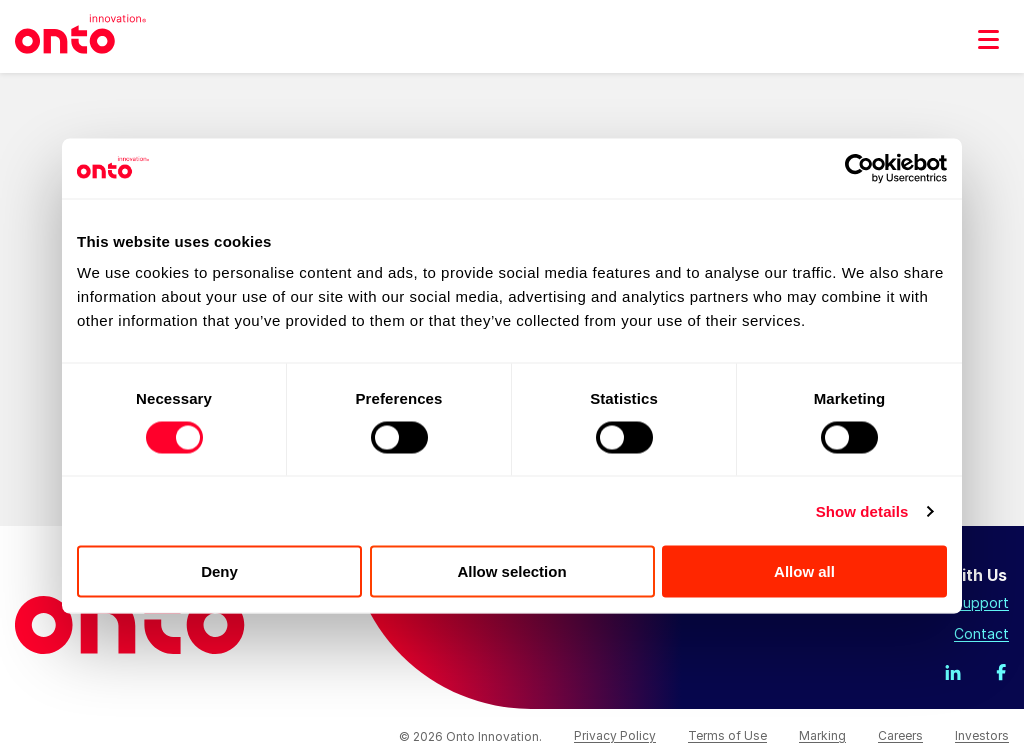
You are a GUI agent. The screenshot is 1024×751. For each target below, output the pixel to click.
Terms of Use (727, 735)
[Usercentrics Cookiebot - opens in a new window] (859, 168)
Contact (981, 633)
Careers (900, 735)
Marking (822, 735)
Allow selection (511, 571)
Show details (862, 510)
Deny (219, 571)
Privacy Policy (615, 735)
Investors (982, 735)
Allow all (804, 571)
